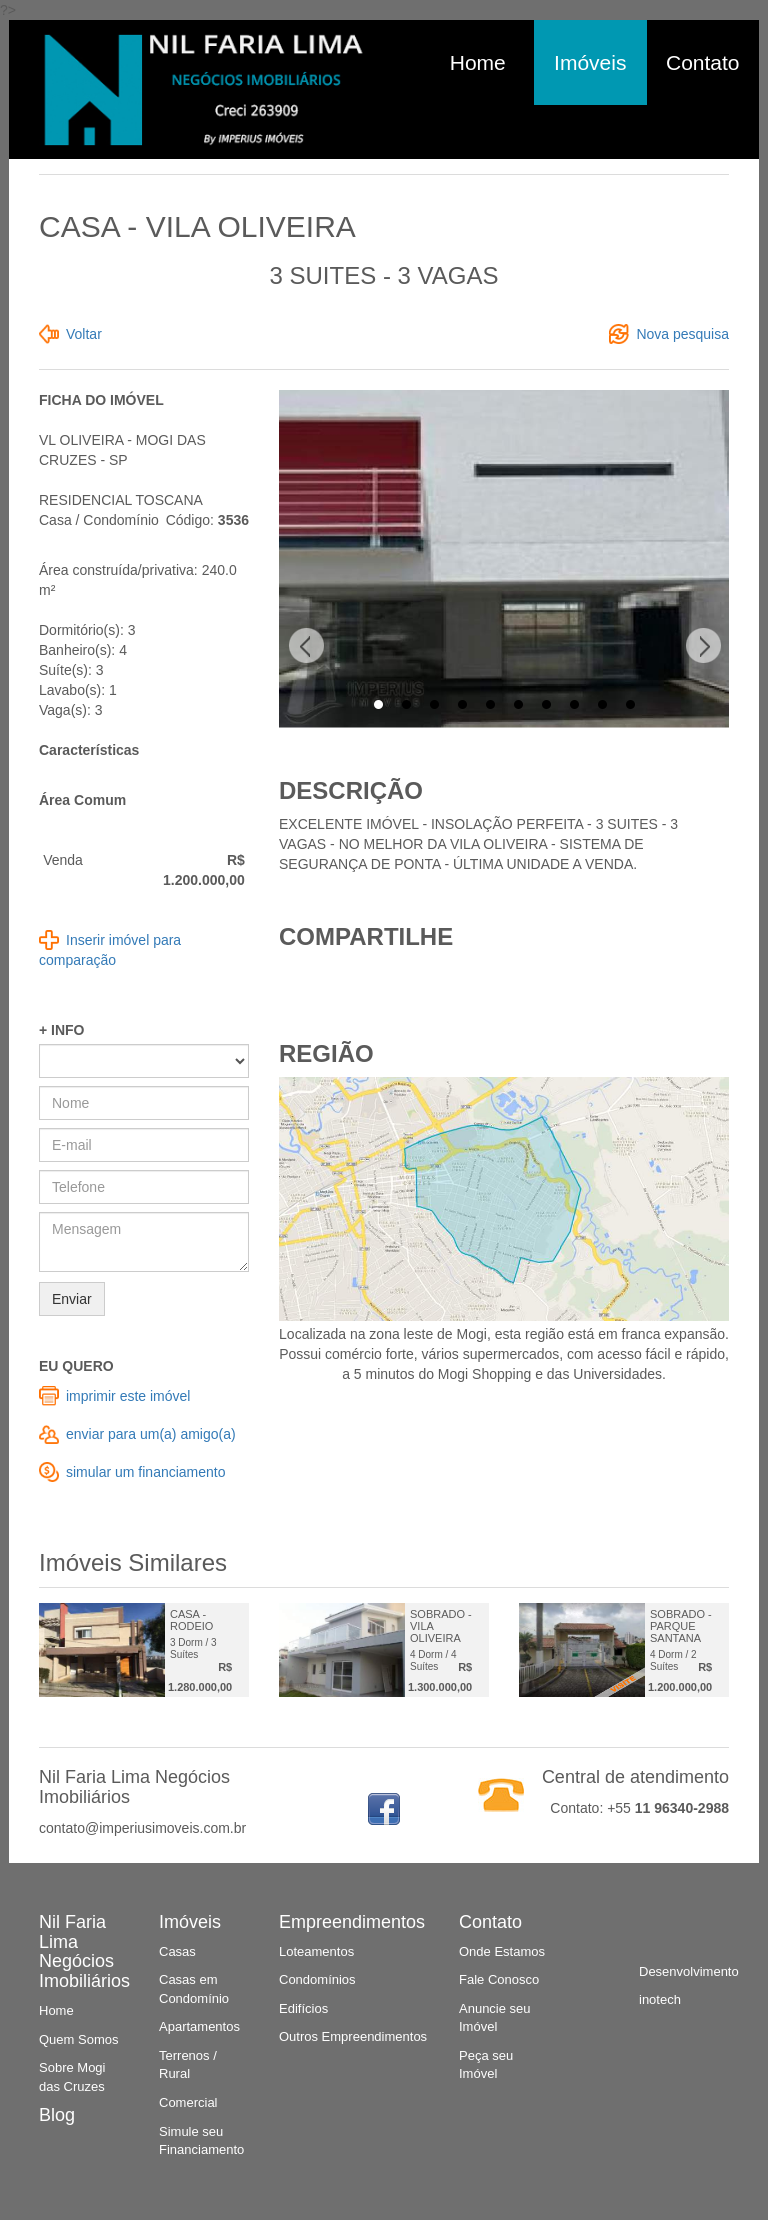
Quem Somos (78, 2039)
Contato (703, 62)
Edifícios (303, 2008)
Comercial (188, 2102)
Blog (57, 2115)
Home (478, 62)
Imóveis (590, 62)
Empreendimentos (352, 1922)
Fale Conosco (499, 1979)
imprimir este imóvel (128, 1396)
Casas (177, 1951)
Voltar (84, 334)
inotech (660, 1999)
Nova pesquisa (682, 334)
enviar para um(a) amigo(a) (151, 1434)
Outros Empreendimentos (353, 2036)
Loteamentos (316, 1951)
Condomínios (317, 1979)
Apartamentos (199, 2026)
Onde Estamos (502, 1951)
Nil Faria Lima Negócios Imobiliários (84, 1951)
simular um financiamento (146, 1472)
